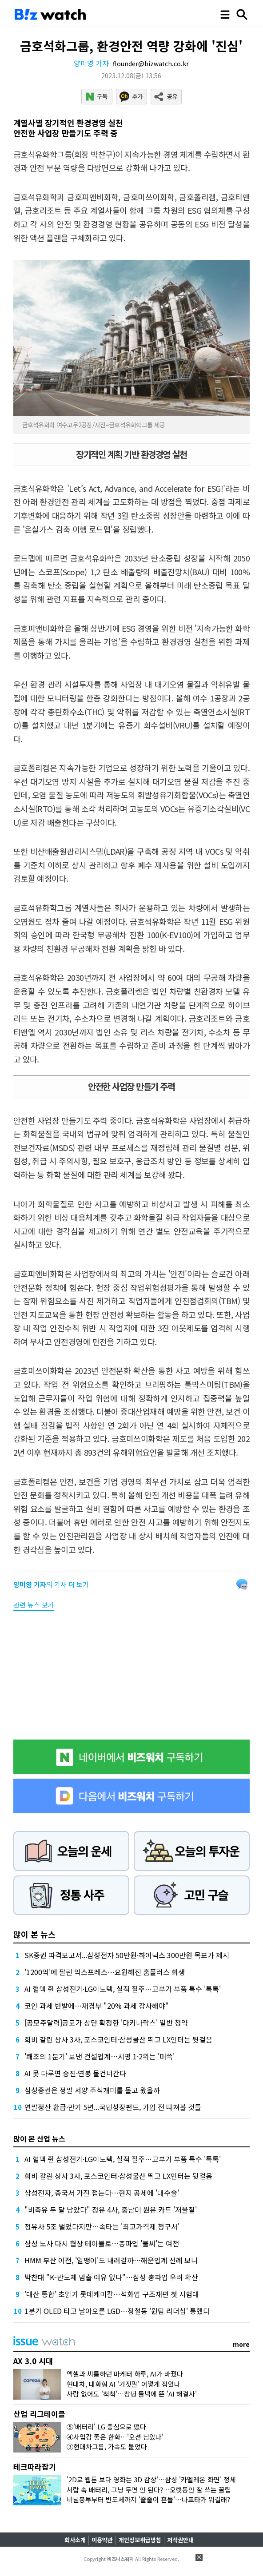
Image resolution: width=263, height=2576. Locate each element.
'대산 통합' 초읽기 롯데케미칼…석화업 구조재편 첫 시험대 (111, 2294)
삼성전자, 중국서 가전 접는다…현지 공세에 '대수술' (101, 2192)
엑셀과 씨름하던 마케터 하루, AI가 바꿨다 (125, 2373)
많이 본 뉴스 (34, 1934)
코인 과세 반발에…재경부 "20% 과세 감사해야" (96, 2005)
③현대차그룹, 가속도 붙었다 (107, 2446)
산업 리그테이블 (39, 2413)
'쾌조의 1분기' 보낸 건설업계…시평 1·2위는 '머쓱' (99, 2056)
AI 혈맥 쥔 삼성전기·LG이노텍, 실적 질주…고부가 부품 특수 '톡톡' (122, 1988)
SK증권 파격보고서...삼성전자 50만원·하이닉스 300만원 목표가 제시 (126, 1955)
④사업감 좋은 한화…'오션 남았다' (115, 2436)
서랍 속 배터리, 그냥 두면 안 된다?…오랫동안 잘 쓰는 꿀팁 (149, 2489)
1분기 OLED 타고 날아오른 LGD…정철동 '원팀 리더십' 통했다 (117, 2310)
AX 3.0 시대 (33, 2360)
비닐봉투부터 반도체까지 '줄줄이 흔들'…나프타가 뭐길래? (148, 2499)
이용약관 (102, 2540)
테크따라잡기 (34, 2466)
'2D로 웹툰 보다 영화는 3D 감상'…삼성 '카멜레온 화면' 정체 (151, 2479)
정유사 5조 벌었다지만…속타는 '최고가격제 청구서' (101, 2226)
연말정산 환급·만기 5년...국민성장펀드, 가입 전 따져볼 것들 (112, 2107)
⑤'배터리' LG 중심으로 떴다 (106, 2426)
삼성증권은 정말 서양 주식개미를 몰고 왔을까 (92, 2090)
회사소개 (75, 2540)
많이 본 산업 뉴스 (39, 2138)
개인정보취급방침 (140, 2540)
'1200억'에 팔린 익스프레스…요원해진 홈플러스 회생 (104, 1972)
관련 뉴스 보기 (33, 1604)
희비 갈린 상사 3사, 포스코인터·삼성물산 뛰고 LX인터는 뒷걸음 (118, 2039)
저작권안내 (180, 2540)
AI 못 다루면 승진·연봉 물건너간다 (75, 2073)
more (241, 2344)
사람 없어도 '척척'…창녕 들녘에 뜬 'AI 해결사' (132, 2393)
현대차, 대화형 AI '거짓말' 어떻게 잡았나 (123, 2384)
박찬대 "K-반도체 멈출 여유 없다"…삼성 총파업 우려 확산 (111, 2277)
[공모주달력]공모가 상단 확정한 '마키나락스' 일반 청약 (106, 2022)
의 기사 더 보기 (51, 1584)
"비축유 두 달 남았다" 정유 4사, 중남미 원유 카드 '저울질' (110, 2209)
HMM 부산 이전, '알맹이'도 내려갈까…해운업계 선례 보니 (111, 2260)
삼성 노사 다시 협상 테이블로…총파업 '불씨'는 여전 (101, 2243)
